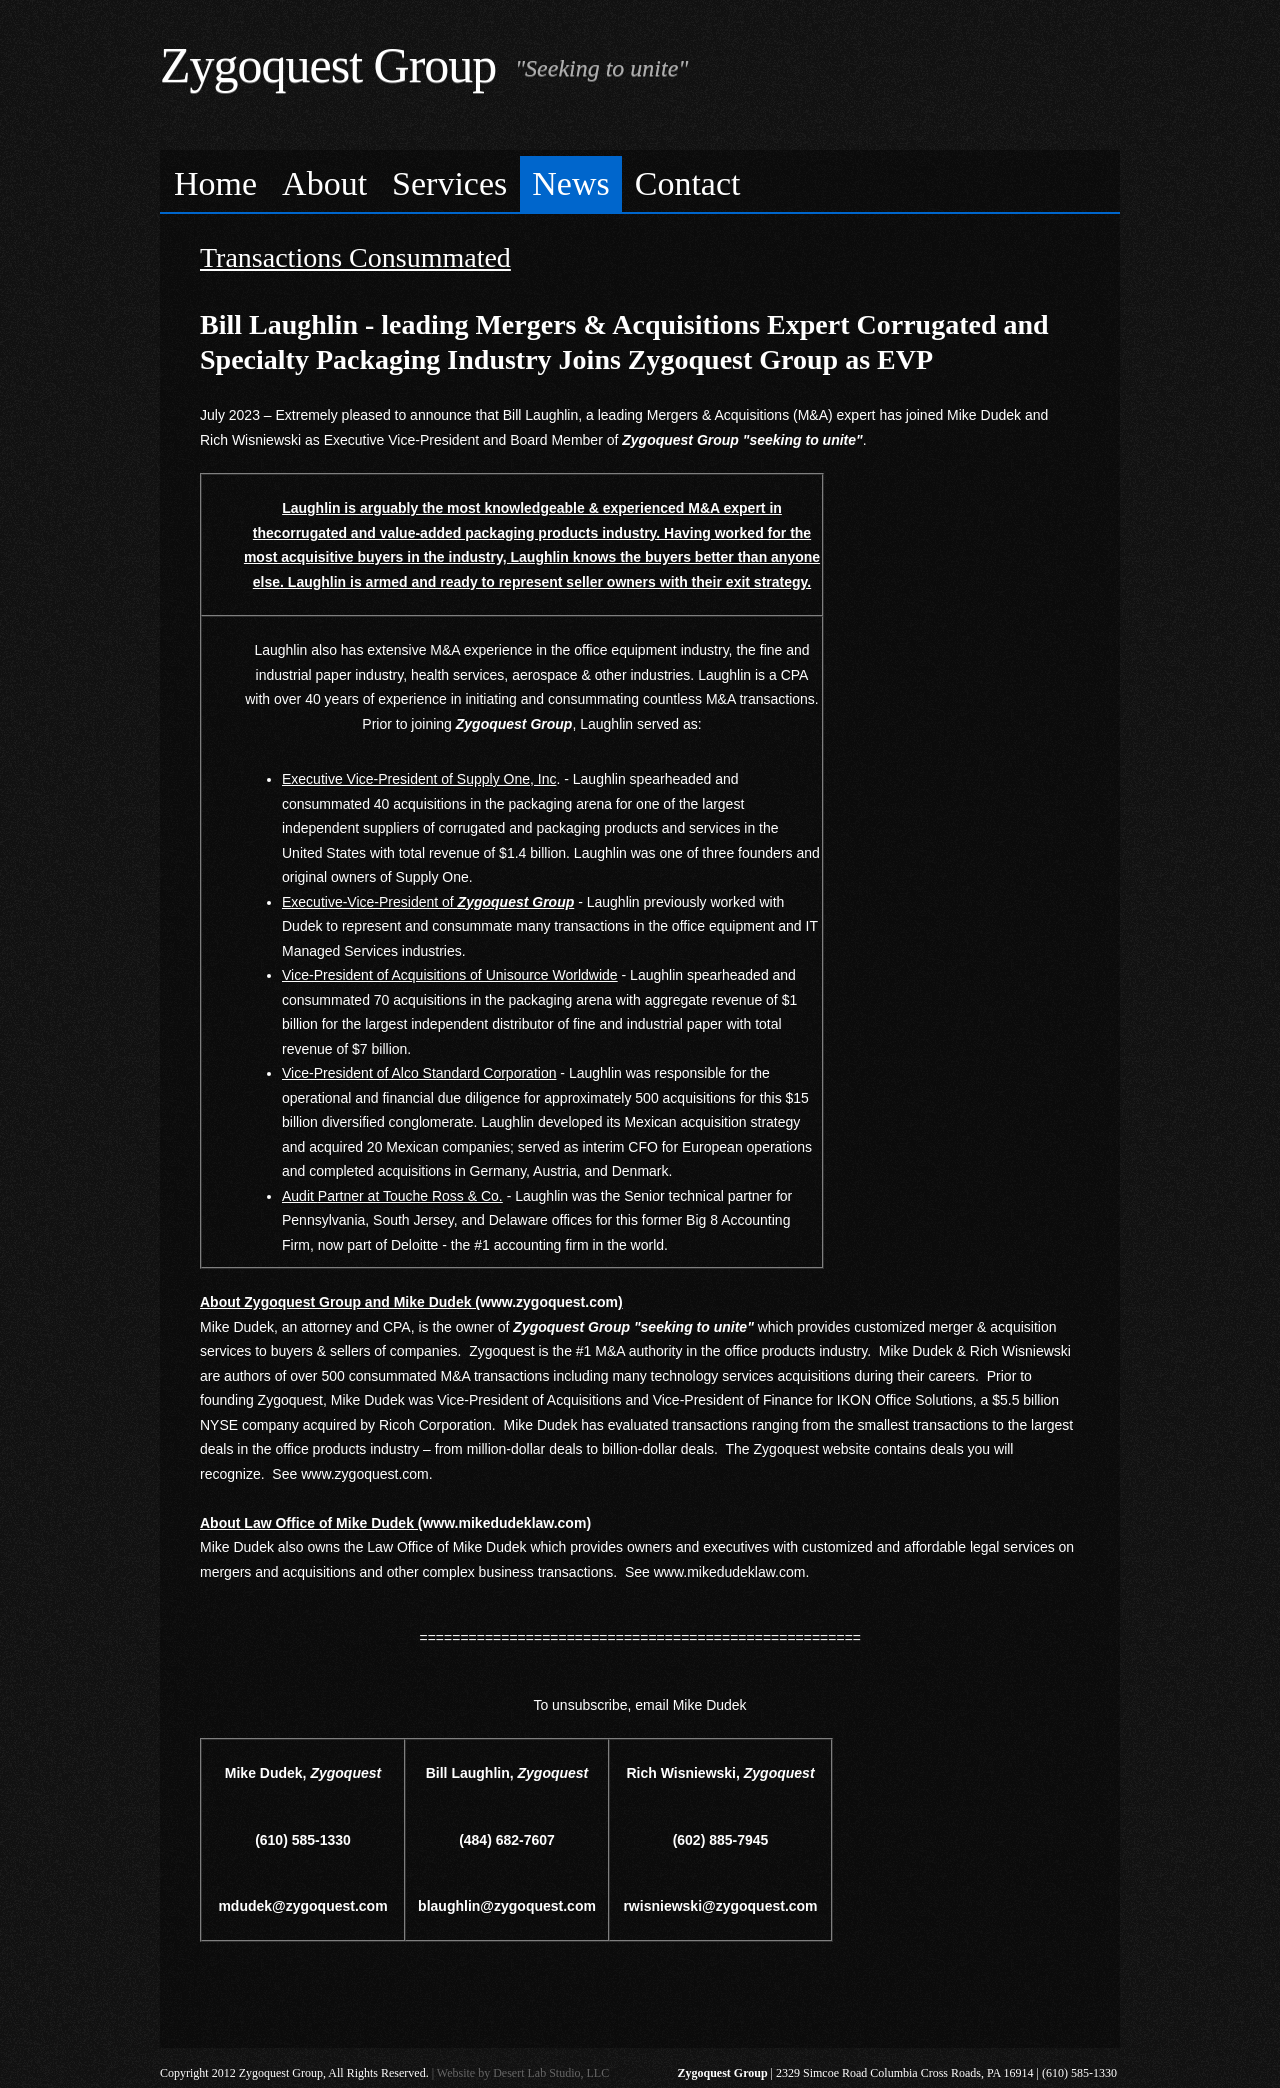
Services (449, 183)
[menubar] (640, 181)
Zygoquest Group (328, 65)
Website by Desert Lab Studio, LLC (523, 2073)
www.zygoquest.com (365, 1474)
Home (215, 183)
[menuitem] (216, 184)
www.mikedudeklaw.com (730, 1572)
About (324, 183)
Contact (688, 183)
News (570, 183)
